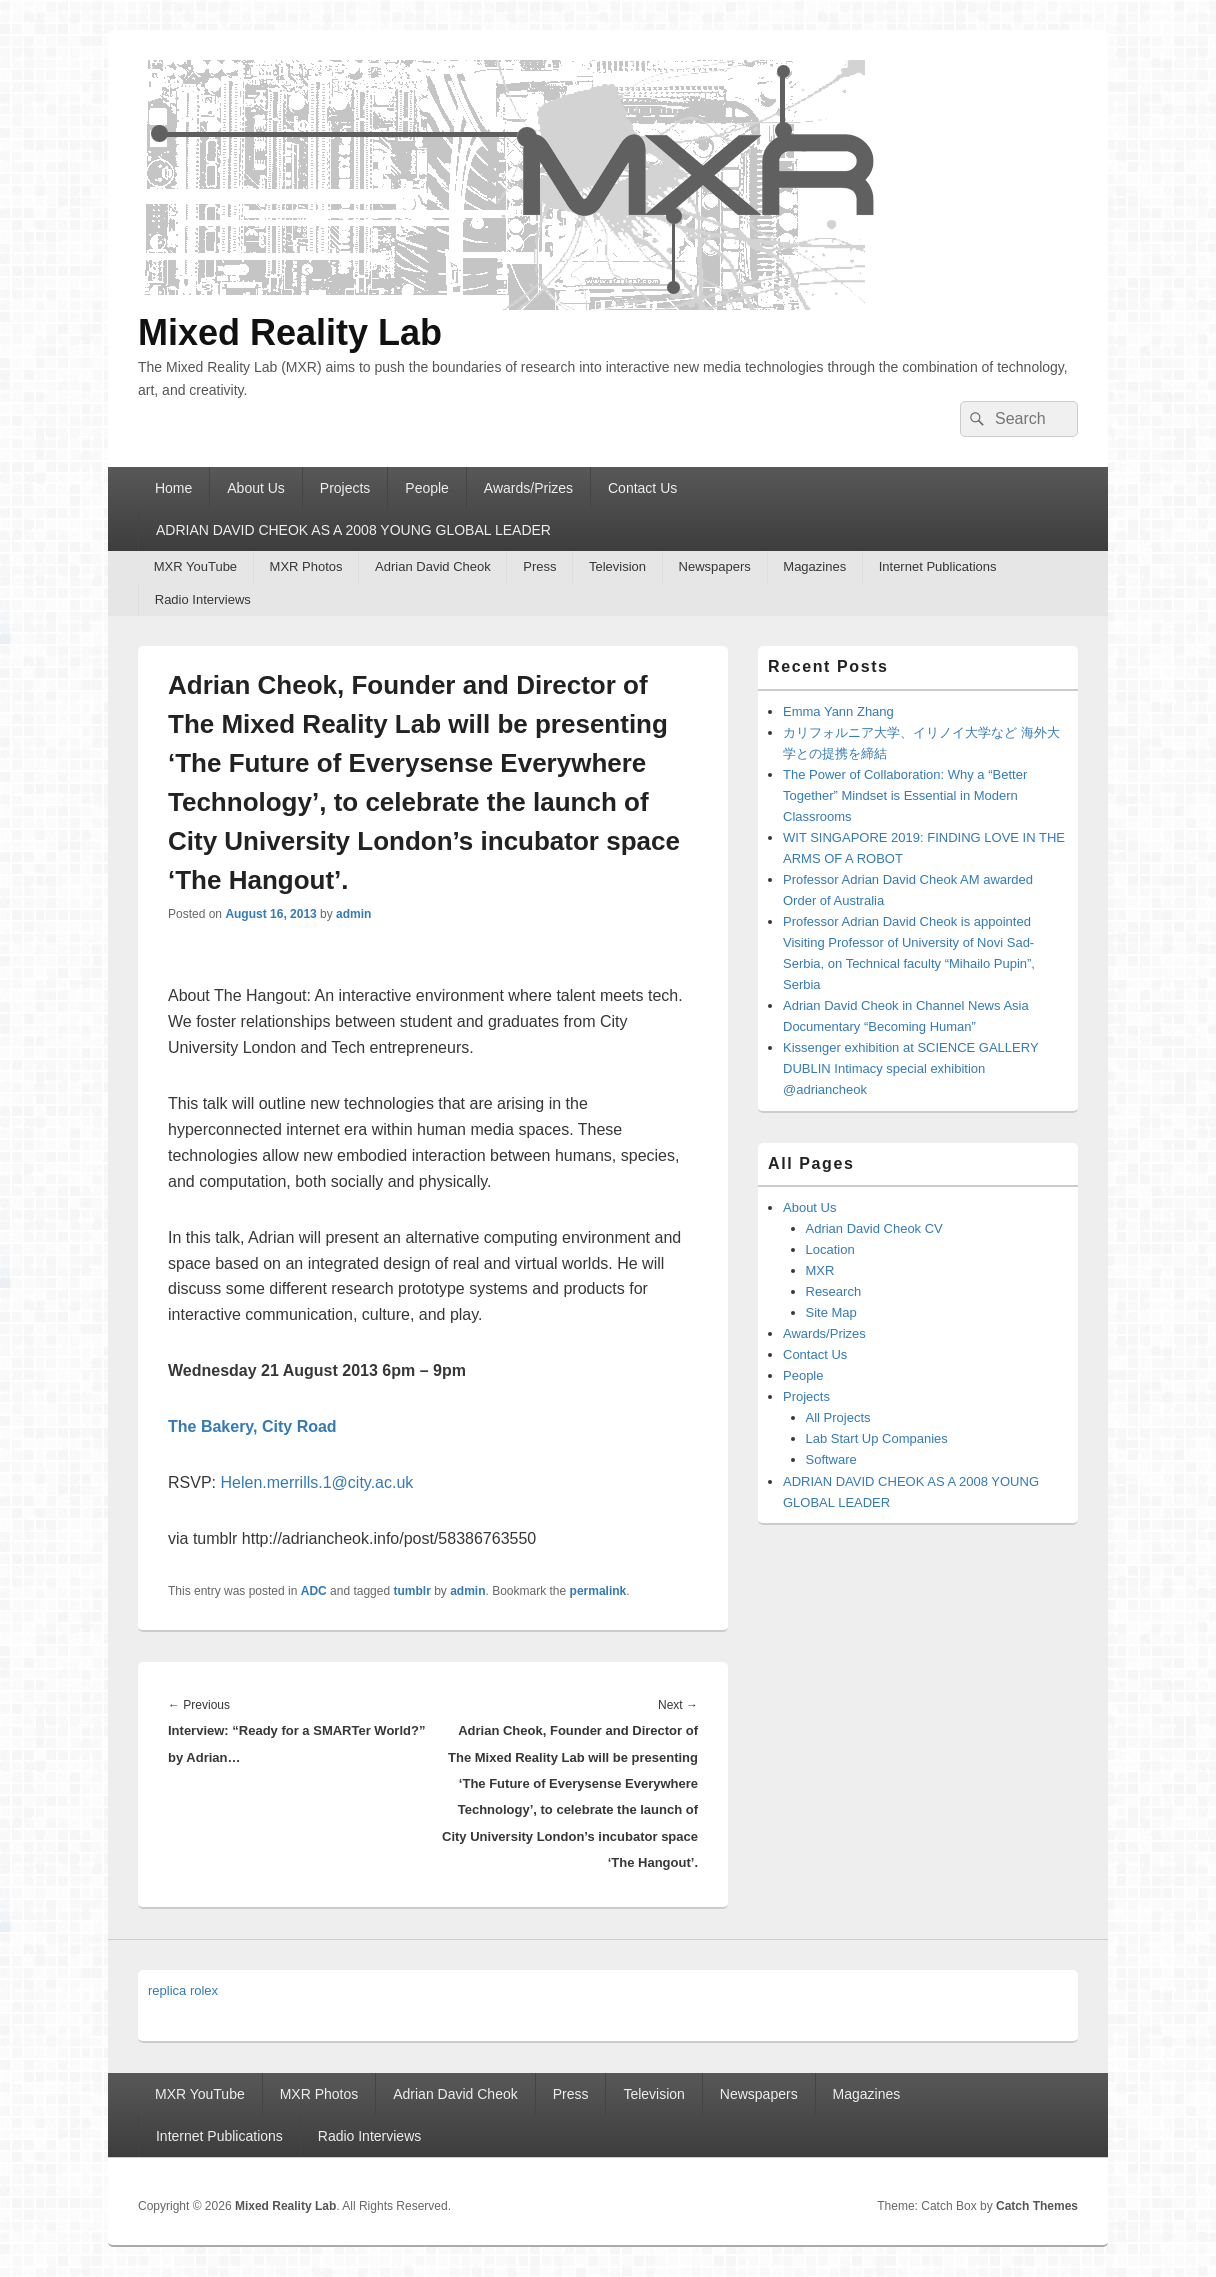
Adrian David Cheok (433, 566)
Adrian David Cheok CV (874, 1228)
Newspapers (715, 566)
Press (539, 566)
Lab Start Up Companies (877, 1438)
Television (617, 566)
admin (353, 914)
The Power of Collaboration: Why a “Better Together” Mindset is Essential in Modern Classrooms (905, 795)
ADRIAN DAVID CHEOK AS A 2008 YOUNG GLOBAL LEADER (353, 530)
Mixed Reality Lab (290, 332)
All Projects (838, 1417)
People (427, 488)
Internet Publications (938, 566)
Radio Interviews (203, 599)
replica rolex (183, 1990)
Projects (345, 488)
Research (834, 1291)
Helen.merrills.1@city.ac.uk (316, 1482)
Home (173, 488)
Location (830, 1249)
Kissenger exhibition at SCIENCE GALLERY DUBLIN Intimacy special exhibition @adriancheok (910, 1068)
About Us (256, 488)
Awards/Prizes (528, 488)
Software (831, 1459)
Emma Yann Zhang (838, 711)
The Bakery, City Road (252, 1426)
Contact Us (642, 488)
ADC (314, 1591)
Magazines (814, 566)
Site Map (831, 1312)
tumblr (411, 1591)
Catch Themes (1037, 2206)
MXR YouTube (195, 566)
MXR (820, 1270)
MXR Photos (306, 566)
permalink (598, 1591)
